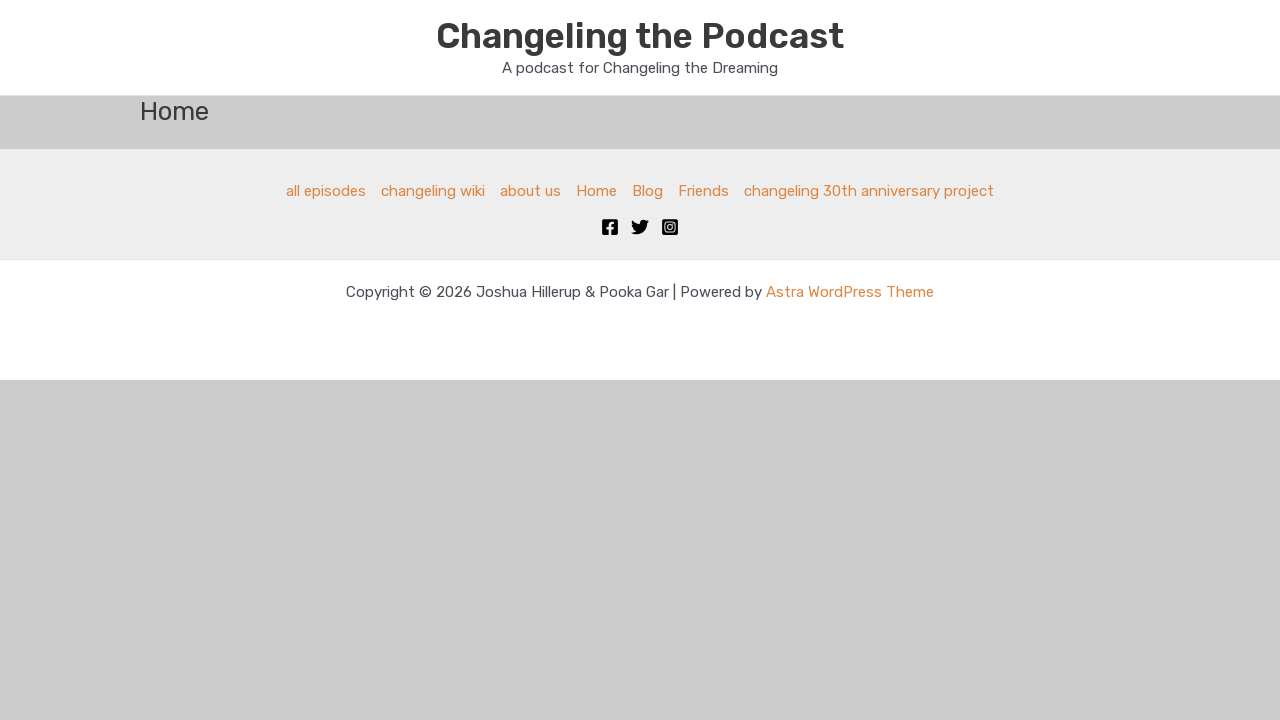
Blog (647, 191)
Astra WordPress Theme (850, 292)
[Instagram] (670, 227)
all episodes (326, 191)
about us (530, 191)
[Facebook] (610, 227)
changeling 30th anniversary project (869, 191)
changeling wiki (433, 191)
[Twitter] (640, 227)
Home (596, 191)
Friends (703, 191)
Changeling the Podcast (640, 36)
